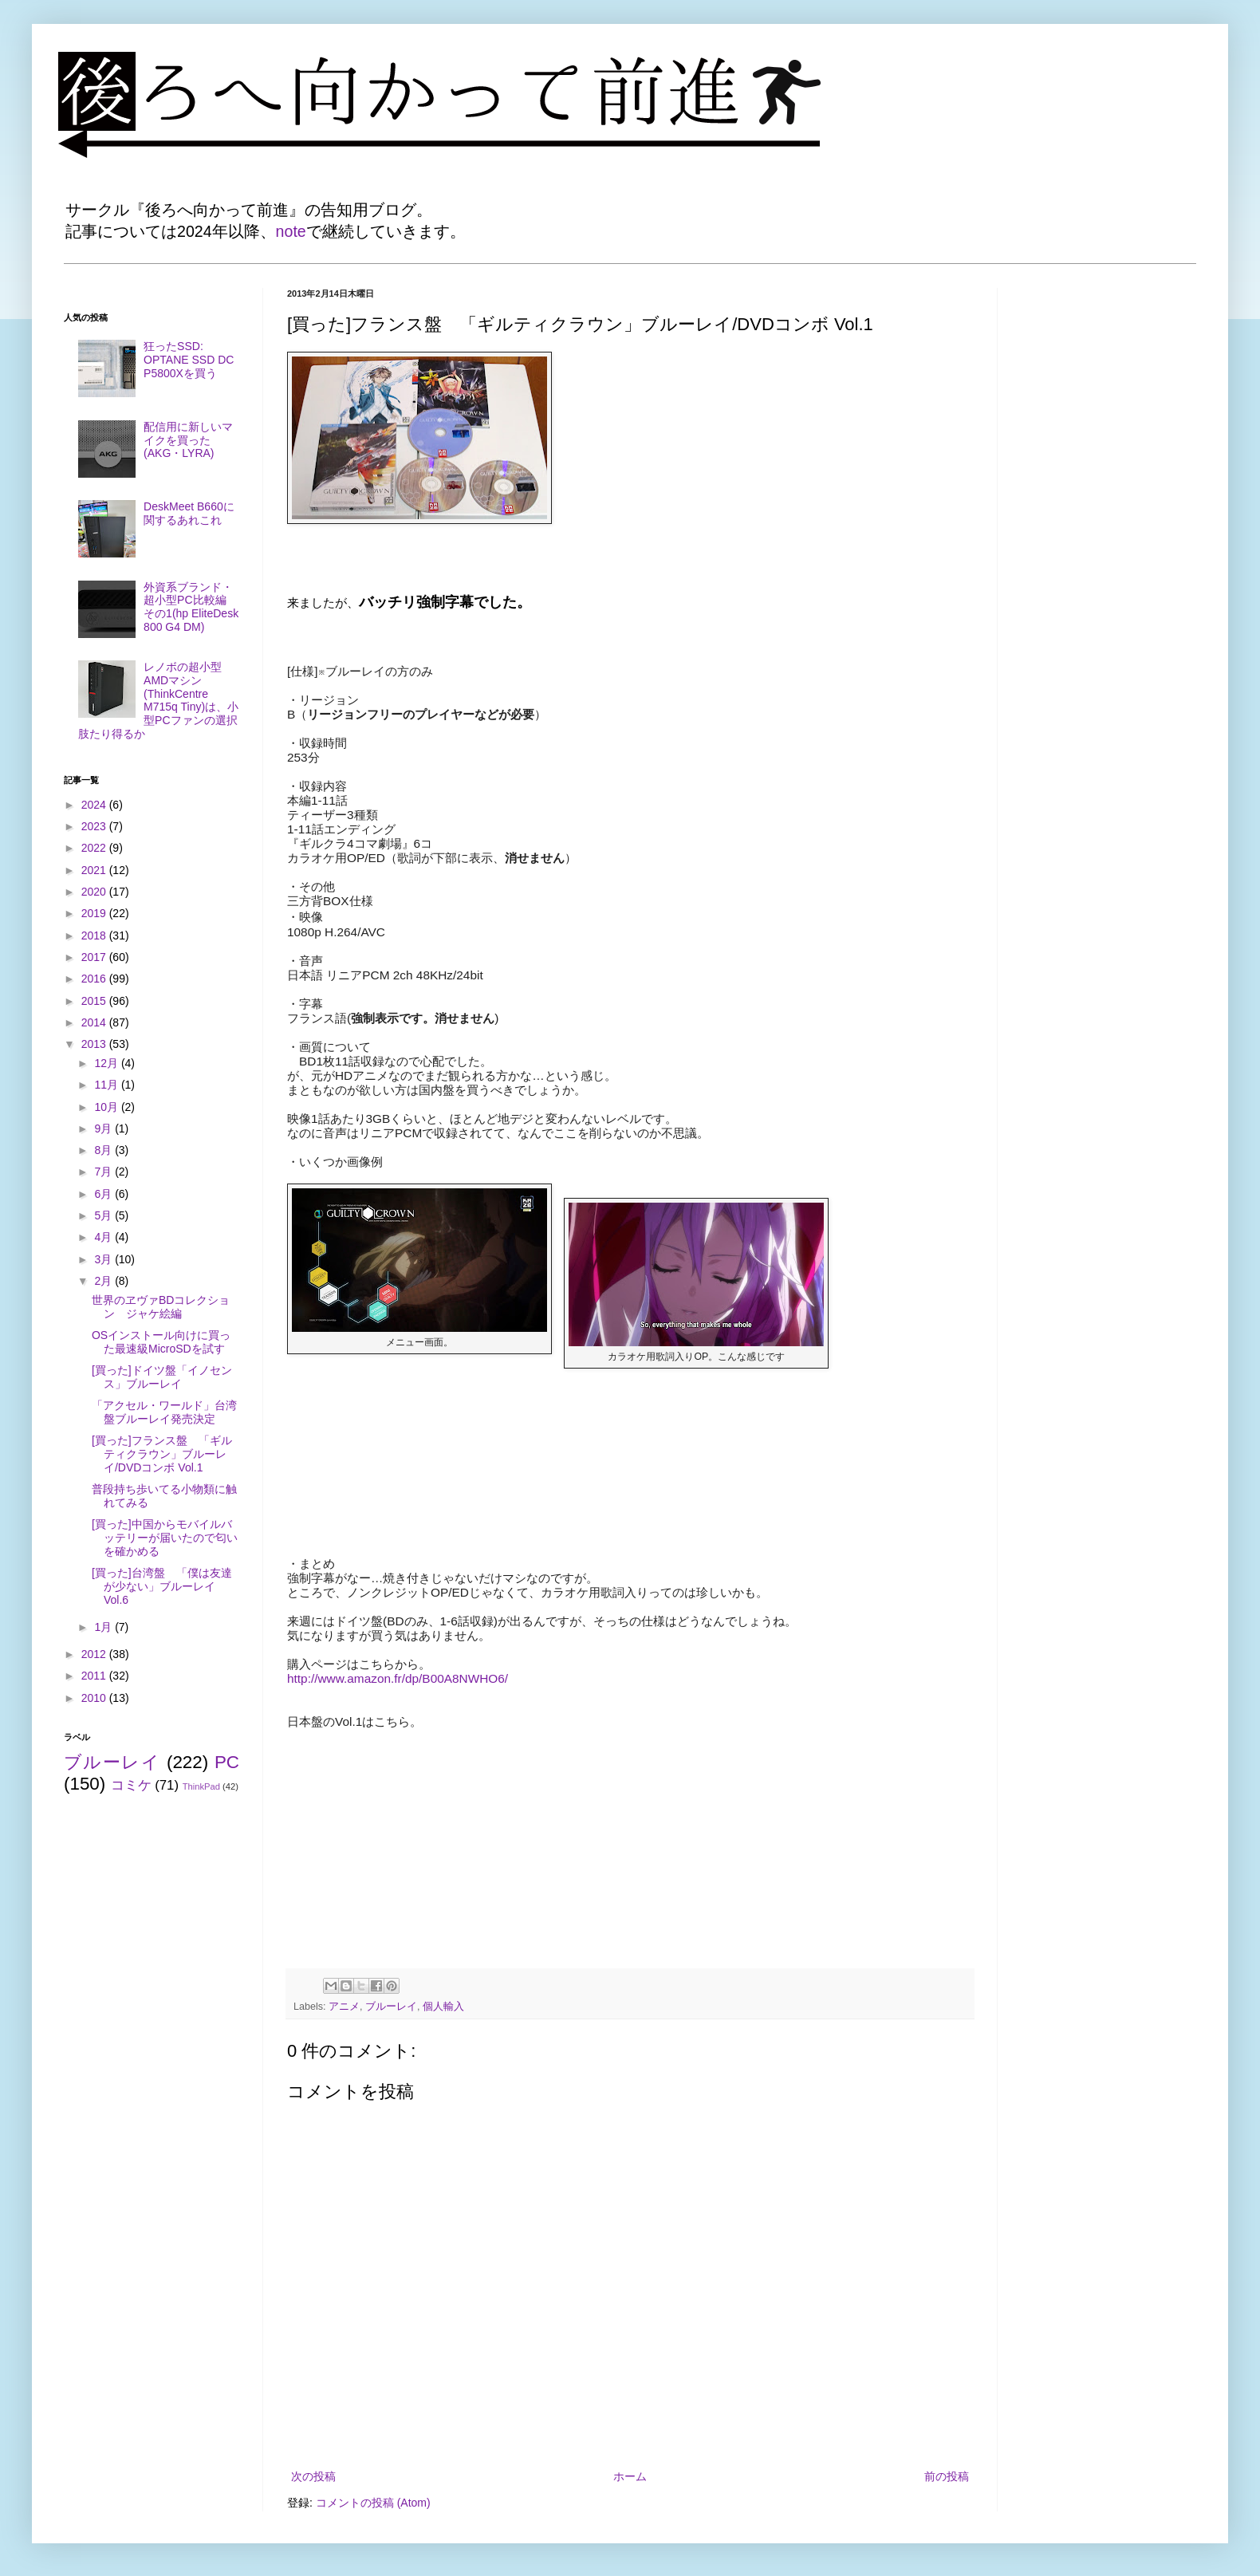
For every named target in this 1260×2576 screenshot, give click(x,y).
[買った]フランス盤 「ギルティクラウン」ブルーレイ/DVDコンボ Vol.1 (162, 1454)
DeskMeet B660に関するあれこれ (189, 513)
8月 (104, 1150)
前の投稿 (946, 2476)
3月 (104, 1259)
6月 (104, 1194)
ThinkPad (201, 1786)
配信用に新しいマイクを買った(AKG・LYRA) (188, 440)
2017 (95, 957)
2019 (95, 913)
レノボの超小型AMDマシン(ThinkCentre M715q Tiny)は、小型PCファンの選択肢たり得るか (158, 700)
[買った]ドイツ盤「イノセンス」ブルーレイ (162, 1377)
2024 (95, 804)
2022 (95, 847)
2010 (95, 1698)
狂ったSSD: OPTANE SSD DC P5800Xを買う (189, 360)
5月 (104, 1215)
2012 (95, 1654)
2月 (104, 1280)
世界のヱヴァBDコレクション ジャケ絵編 (161, 1307)
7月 (104, 1171)
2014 (95, 1022)
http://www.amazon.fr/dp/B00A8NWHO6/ (397, 1678)
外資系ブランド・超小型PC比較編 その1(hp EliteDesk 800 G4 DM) (191, 607)
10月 (107, 1107)
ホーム (630, 2476)
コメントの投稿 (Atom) (373, 2502)
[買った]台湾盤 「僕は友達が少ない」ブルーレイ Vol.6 (162, 1586)
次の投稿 (313, 2476)
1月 (104, 1627)
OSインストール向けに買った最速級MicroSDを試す (161, 1342)
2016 (95, 978)
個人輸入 (443, 2006)
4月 (104, 1237)
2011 (95, 1675)
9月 (104, 1128)
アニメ (344, 2006)
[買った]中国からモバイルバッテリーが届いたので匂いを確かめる (165, 1538)
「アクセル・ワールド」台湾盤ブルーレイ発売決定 (164, 1412)
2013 (95, 1044)
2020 (95, 891)
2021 (95, 870)
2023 (95, 826)
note (291, 231)
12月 (107, 1063)
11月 (107, 1084)
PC (227, 1762)
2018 (95, 935)
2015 (95, 1001)
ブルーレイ (391, 2006)
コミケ (131, 1785)
